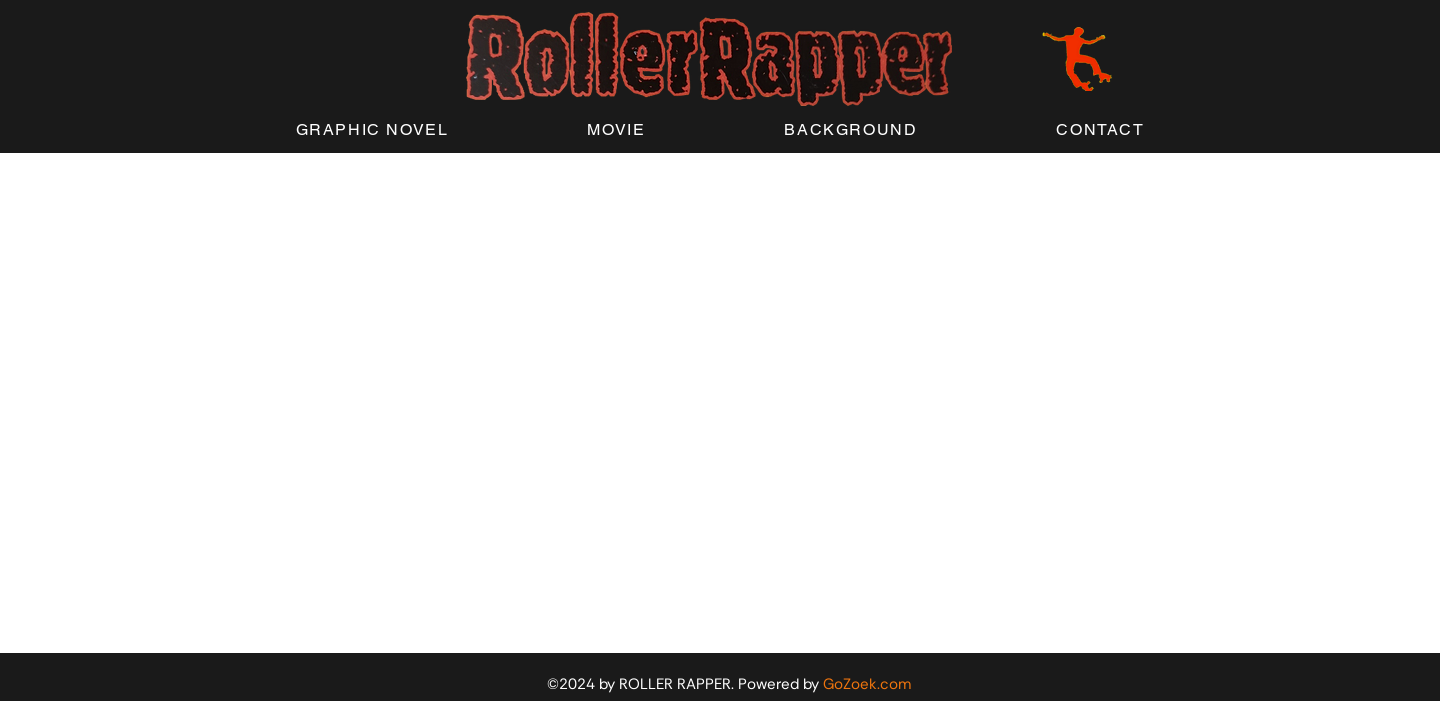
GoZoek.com (867, 684)
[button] (372, 130)
